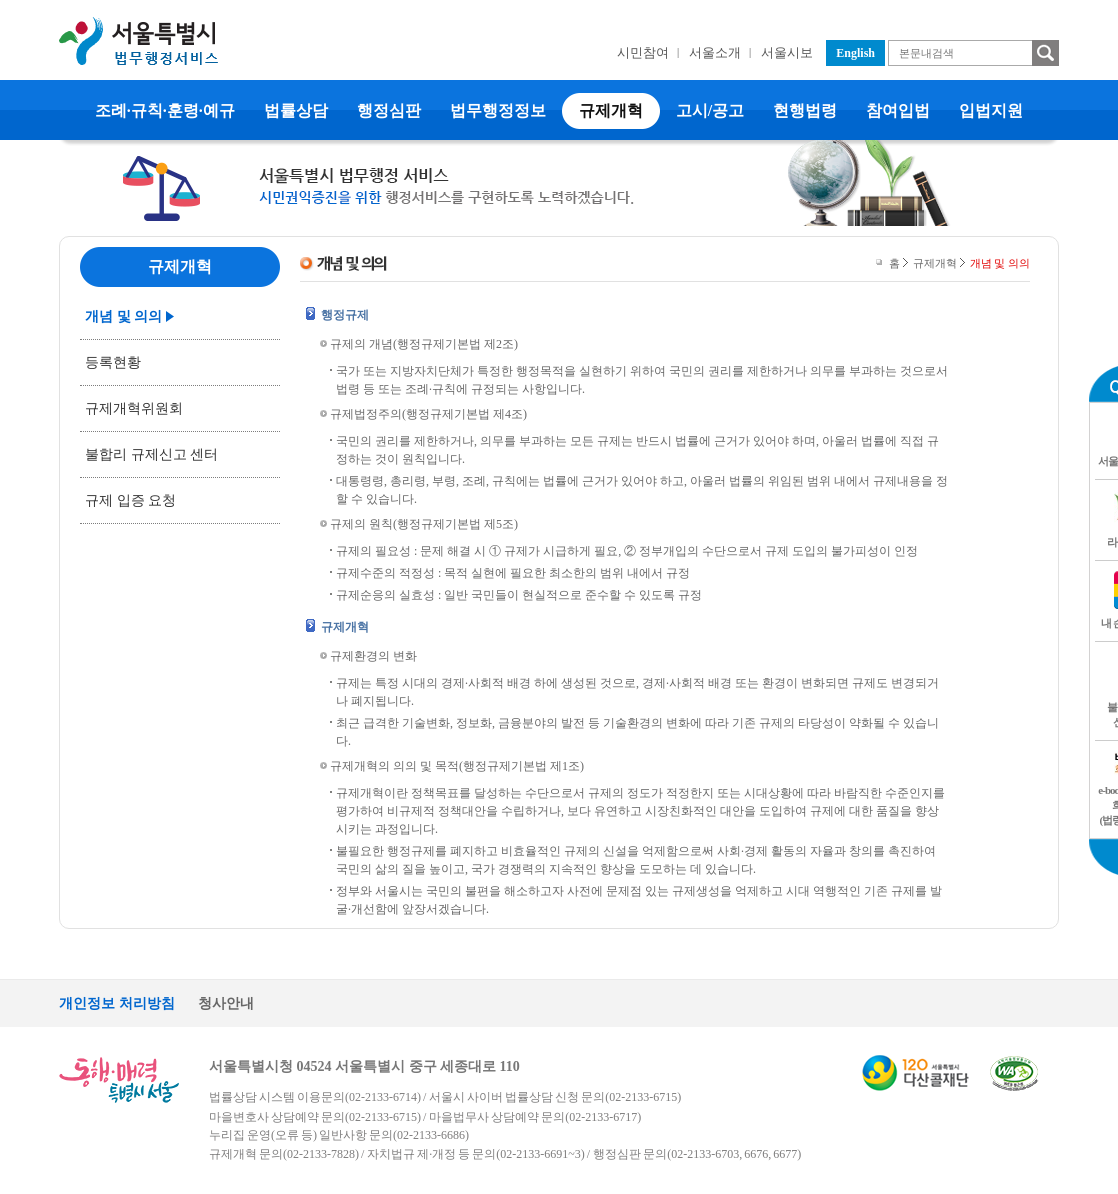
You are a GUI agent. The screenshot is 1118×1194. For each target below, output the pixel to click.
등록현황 (113, 362)
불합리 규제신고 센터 (151, 454)
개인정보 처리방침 (117, 1003)
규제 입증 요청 (130, 500)
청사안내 (226, 1003)
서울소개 (715, 52)
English (855, 53)
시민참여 (643, 52)
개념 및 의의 (123, 316)
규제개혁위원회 (134, 408)
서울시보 (787, 52)
